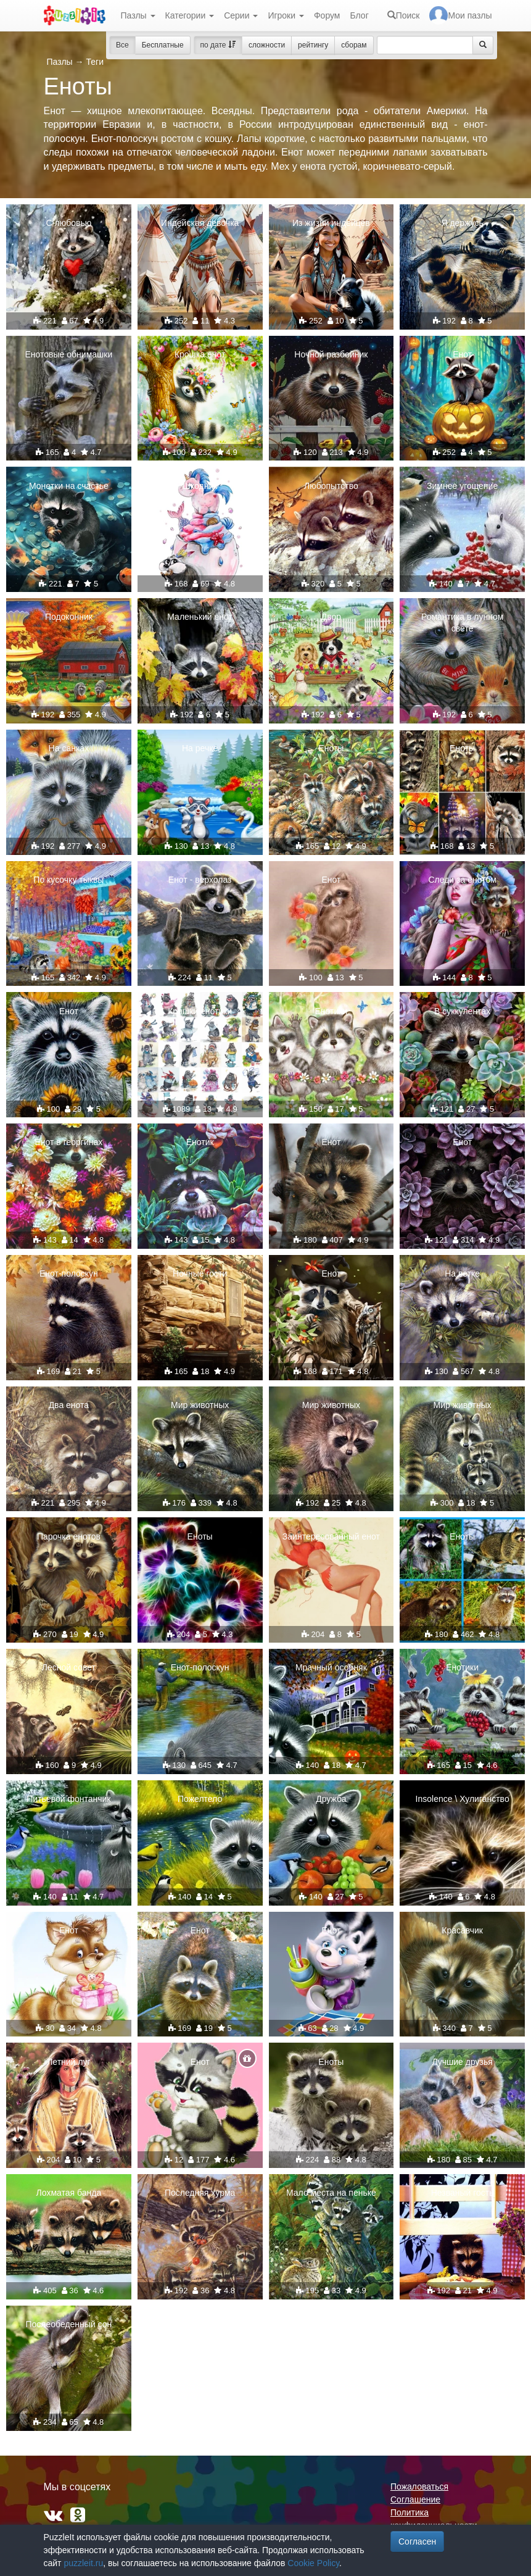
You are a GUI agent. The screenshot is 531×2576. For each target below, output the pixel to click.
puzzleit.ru (83, 2563)
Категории (190, 15)
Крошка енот (200, 354)
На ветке (462, 1273)
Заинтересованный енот (331, 1536)
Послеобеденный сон (68, 2324)
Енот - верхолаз (200, 880)
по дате (218, 45)
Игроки (286, 15)
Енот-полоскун (68, 1273)
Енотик (200, 1142)
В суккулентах (462, 1011)
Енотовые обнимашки (69, 354)
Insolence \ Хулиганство (462, 1799)
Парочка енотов (69, 1536)
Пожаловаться (419, 2486)
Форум (327, 15)
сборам (353, 45)
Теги (94, 62)
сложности (267, 45)
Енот (462, 354)
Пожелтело (200, 1799)
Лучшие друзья (462, 2062)
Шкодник (200, 486)
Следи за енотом (462, 880)
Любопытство (331, 486)
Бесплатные (163, 45)
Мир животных (200, 1405)
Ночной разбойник (331, 354)
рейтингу (313, 45)
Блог (359, 15)
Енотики (331, 1011)
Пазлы (138, 15)
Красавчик (462, 1930)
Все (122, 45)
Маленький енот (200, 617)
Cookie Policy (313, 2563)
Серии (241, 15)
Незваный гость (462, 2193)
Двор (331, 617)
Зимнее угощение (462, 486)
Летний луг (68, 2062)
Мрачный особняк (331, 1667)
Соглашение (415, 2499)
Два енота (69, 1405)
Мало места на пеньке (331, 2193)
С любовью (69, 223)
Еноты (331, 748)
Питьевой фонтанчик (68, 1799)
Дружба (331, 1799)
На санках (69, 748)
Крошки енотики (200, 1011)
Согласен (417, 2541)
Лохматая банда (69, 2193)
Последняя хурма (200, 2193)
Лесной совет (69, 1667)
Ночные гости (200, 1273)
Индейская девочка (200, 223)
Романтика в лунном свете (462, 622)
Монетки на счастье (69, 486)
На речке (200, 748)
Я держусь (462, 223)
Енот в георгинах (68, 1142)
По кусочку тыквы (68, 880)
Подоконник (69, 617)
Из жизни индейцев (331, 223)
